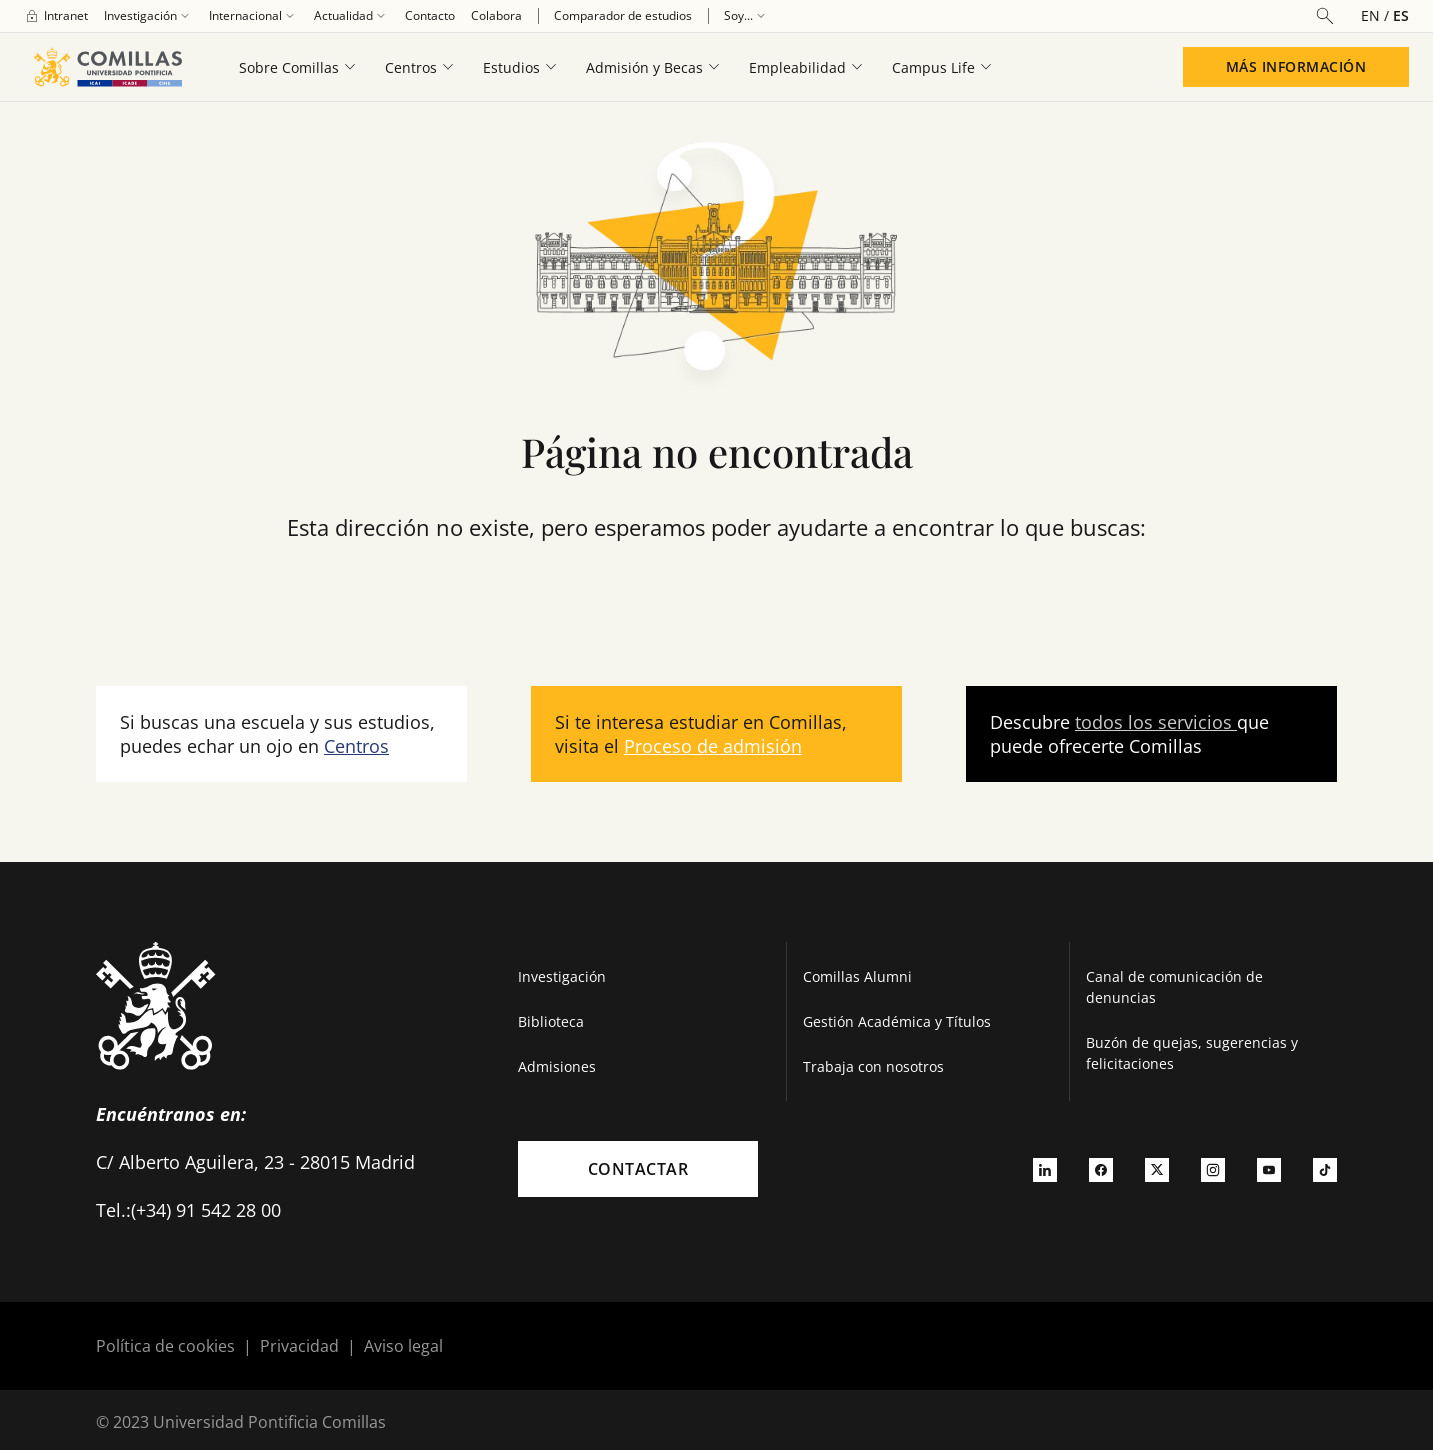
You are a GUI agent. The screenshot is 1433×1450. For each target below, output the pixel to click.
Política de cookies (165, 1346)
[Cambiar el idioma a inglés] (1377, 15)
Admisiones (557, 1066)
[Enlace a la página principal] (107, 67)
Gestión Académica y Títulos (897, 1021)
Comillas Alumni (857, 976)
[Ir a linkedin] (1045, 1169)
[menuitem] (56, 16)
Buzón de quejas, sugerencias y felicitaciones (1192, 1053)
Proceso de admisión (713, 746)
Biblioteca (551, 1021)
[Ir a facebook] (1101, 1169)
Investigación (562, 976)
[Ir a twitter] (1157, 1169)
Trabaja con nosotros (873, 1066)
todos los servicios (1156, 722)
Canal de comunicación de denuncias (1174, 987)
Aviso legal (403, 1346)
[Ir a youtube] (1269, 1169)
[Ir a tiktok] (1325, 1169)
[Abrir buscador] (1325, 16)
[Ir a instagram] (1213, 1169)
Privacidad (299, 1346)
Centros (356, 746)
